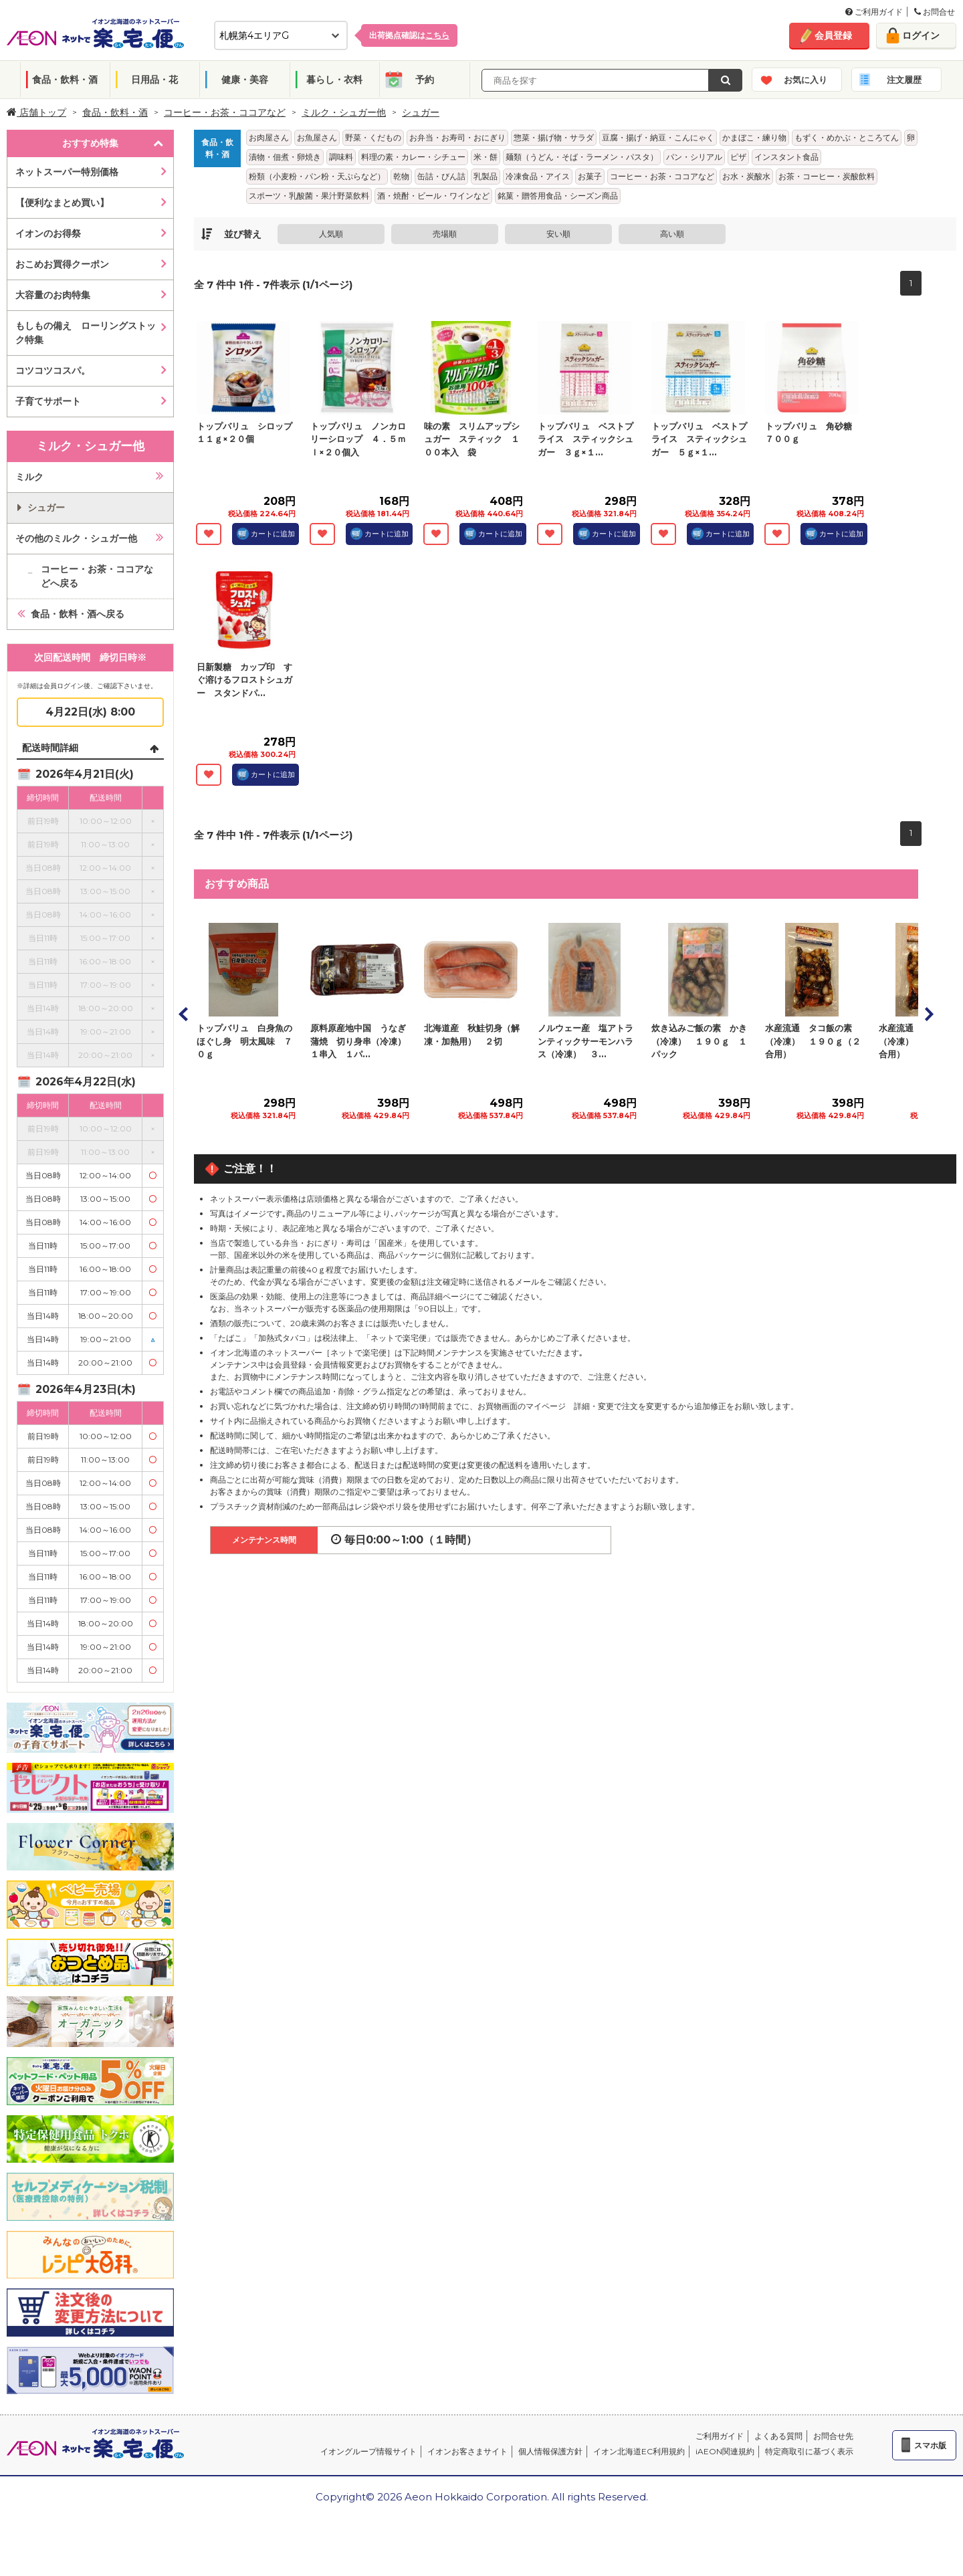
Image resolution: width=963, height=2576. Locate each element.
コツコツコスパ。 (52, 370)
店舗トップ (36, 112)
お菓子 (590, 176)
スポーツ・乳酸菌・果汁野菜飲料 (309, 196)
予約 (424, 80)
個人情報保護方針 (550, 2451)
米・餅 (485, 157)
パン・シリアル (694, 157)
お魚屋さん (317, 137)
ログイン (921, 35)
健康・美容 (244, 80)
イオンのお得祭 (48, 233)
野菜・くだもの (373, 137)
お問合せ (934, 12)
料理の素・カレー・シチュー (413, 157)
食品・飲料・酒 (65, 80)
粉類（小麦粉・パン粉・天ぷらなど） (317, 176)
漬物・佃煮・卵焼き (285, 157)
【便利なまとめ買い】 (62, 203)
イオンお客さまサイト (467, 2451)
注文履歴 (904, 79)
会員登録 (833, 35)
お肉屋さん (269, 137)
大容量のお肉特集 (52, 295)
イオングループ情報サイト (368, 2451)
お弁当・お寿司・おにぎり (457, 137)
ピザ (738, 157)
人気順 (331, 234)
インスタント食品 (786, 157)
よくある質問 (778, 2436)
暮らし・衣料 (334, 80)
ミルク (29, 477)
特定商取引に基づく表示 (809, 2451)
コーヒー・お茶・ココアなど (225, 112)
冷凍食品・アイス (538, 176)
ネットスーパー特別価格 (66, 172)
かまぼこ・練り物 (754, 137)
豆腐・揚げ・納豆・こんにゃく (658, 137)
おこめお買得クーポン (62, 264)
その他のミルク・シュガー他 (76, 538)
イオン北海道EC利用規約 (639, 2451)
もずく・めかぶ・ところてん (846, 137)
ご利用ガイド (874, 12)
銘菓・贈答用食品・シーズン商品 (558, 196)
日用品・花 (154, 80)
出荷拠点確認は (409, 35)
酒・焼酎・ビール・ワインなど (433, 196)
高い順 (672, 234)
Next (928, 1014)
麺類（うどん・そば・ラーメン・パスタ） (582, 157)
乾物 (401, 176)
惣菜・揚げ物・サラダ (554, 137)
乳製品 (485, 176)
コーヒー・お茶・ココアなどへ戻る (97, 576)
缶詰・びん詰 (441, 176)
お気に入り (805, 79)
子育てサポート (48, 401)
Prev (184, 1014)
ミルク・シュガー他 (344, 112)
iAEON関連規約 (725, 2451)
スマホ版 (930, 2445)
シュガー (420, 112)
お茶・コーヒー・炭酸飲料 (826, 176)
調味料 (341, 157)
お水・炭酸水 (746, 176)
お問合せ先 (833, 2436)
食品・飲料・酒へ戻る (77, 614)
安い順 (558, 234)
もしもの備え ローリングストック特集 (85, 333)
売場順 (445, 234)
